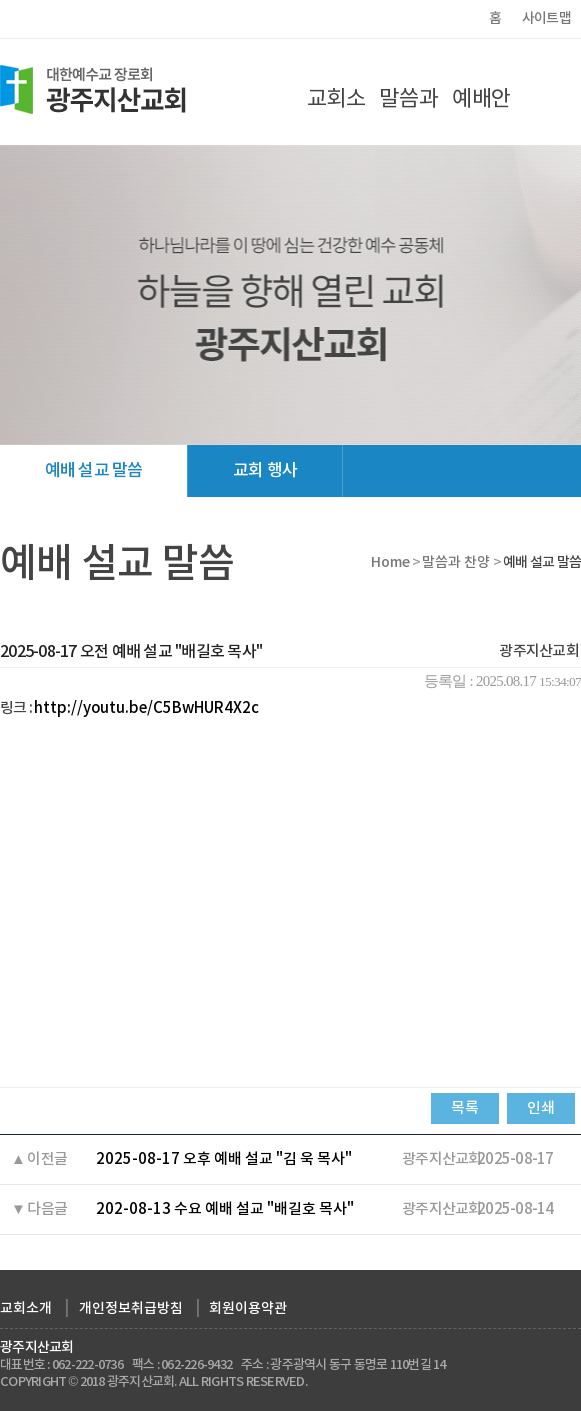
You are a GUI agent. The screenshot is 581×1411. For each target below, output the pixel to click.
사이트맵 (546, 18)
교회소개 (336, 115)
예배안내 (481, 115)
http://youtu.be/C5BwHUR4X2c (146, 708)
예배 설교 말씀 (93, 471)
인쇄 (541, 1108)
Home (390, 562)
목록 (465, 1108)
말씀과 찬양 (408, 115)
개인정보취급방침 (131, 1308)
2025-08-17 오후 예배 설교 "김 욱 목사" (224, 1159)
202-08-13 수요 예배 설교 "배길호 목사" (225, 1209)
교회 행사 (265, 471)
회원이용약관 (248, 1308)
